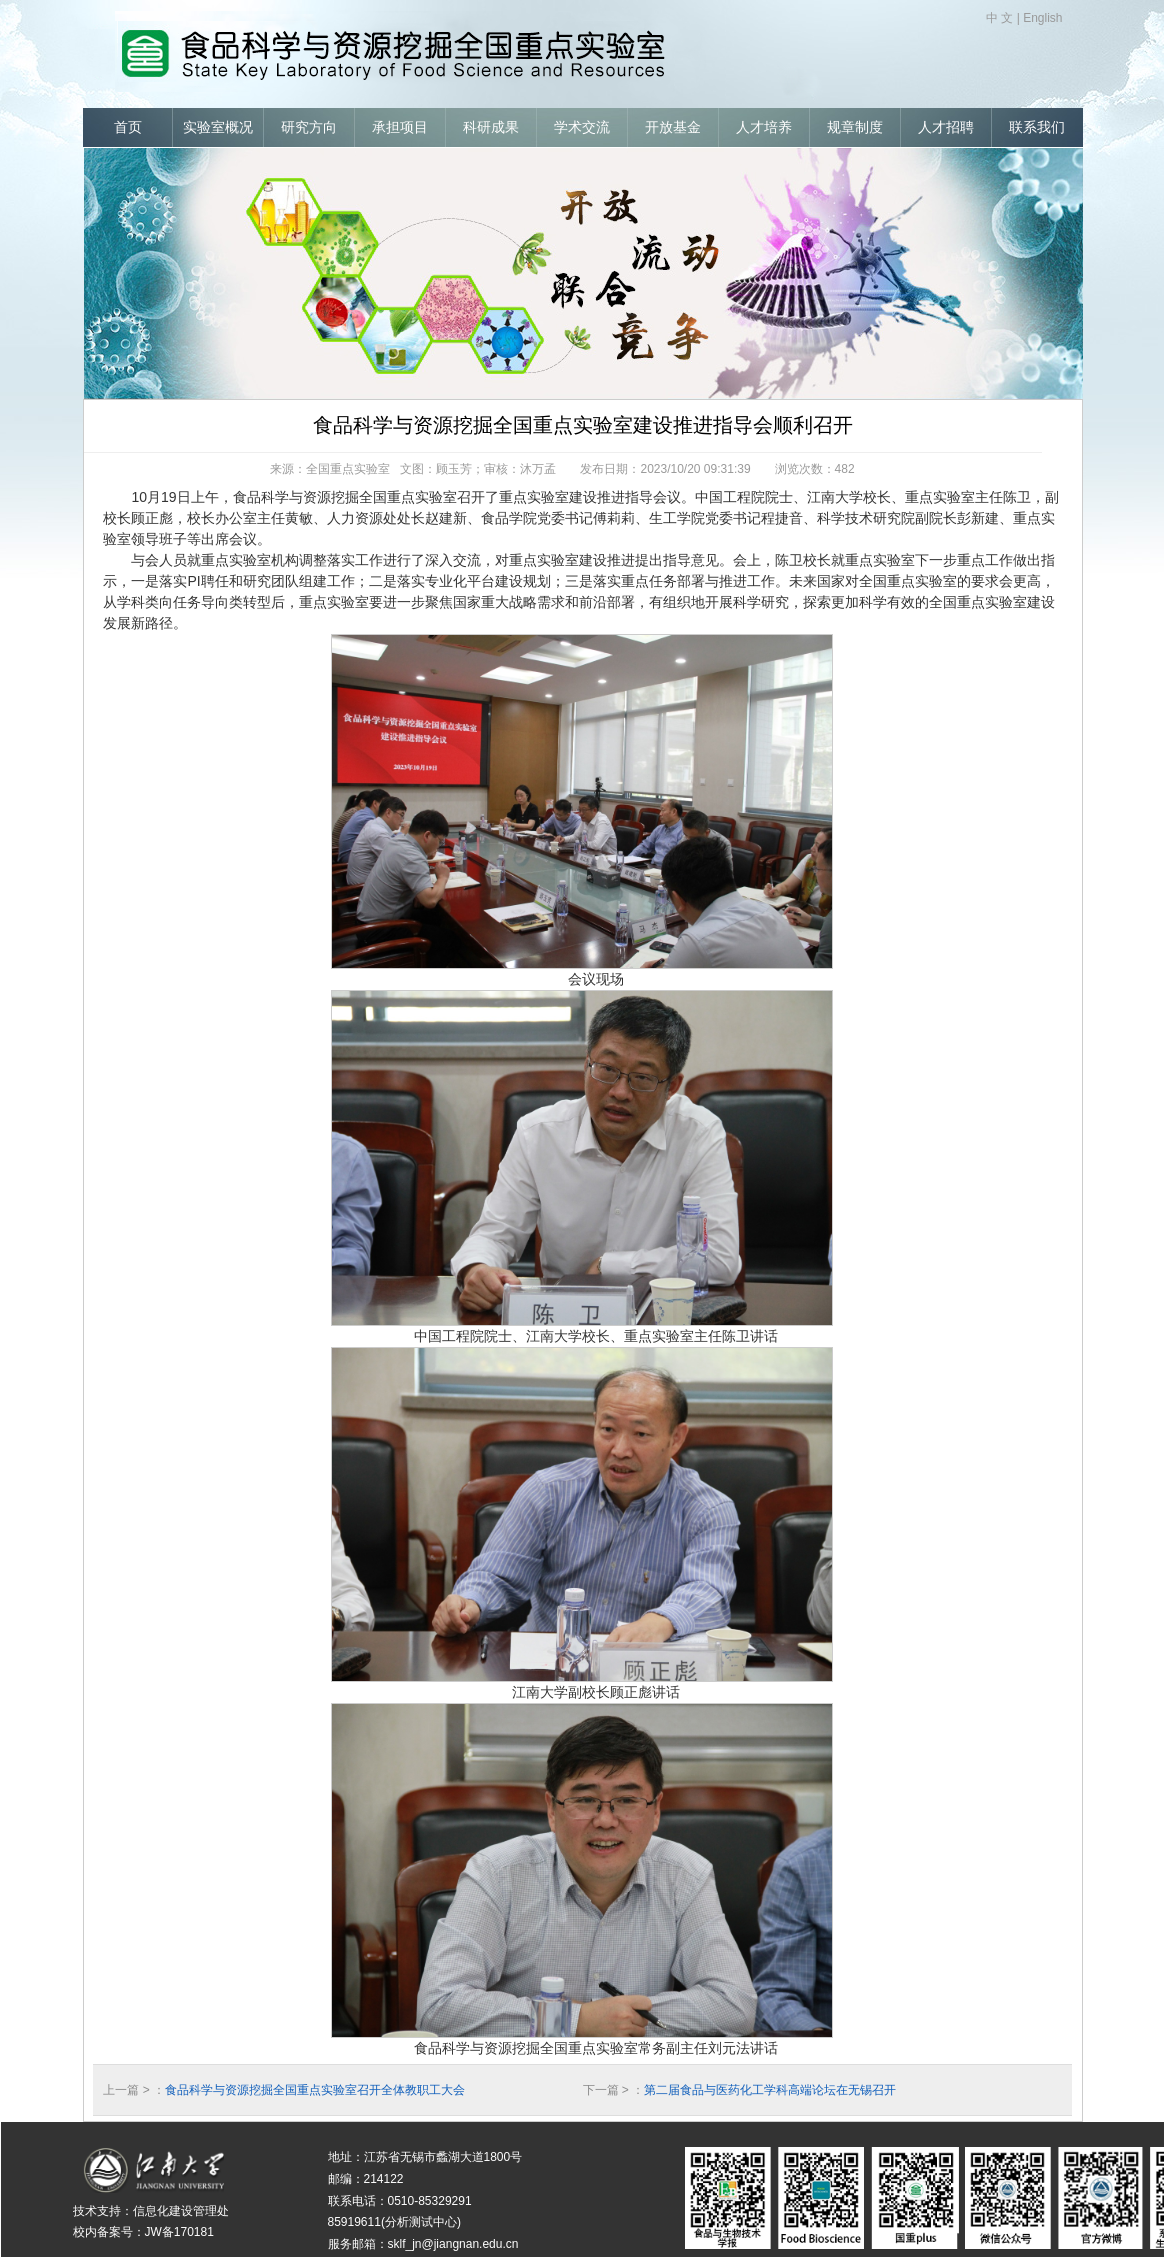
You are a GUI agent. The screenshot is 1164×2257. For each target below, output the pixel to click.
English (1042, 18)
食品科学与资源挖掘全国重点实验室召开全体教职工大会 (315, 2090)
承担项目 (400, 127)
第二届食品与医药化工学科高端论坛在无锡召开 (770, 2090)
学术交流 (582, 127)
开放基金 (673, 127)
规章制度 (855, 127)
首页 (128, 127)
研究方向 (309, 127)
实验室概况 (218, 127)
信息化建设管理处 (181, 2211)
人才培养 (764, 127)
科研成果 (491, 127)
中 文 (999, 18)
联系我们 (1037, 127)
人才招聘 (946, 127)
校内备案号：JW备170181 (143, 2232)
